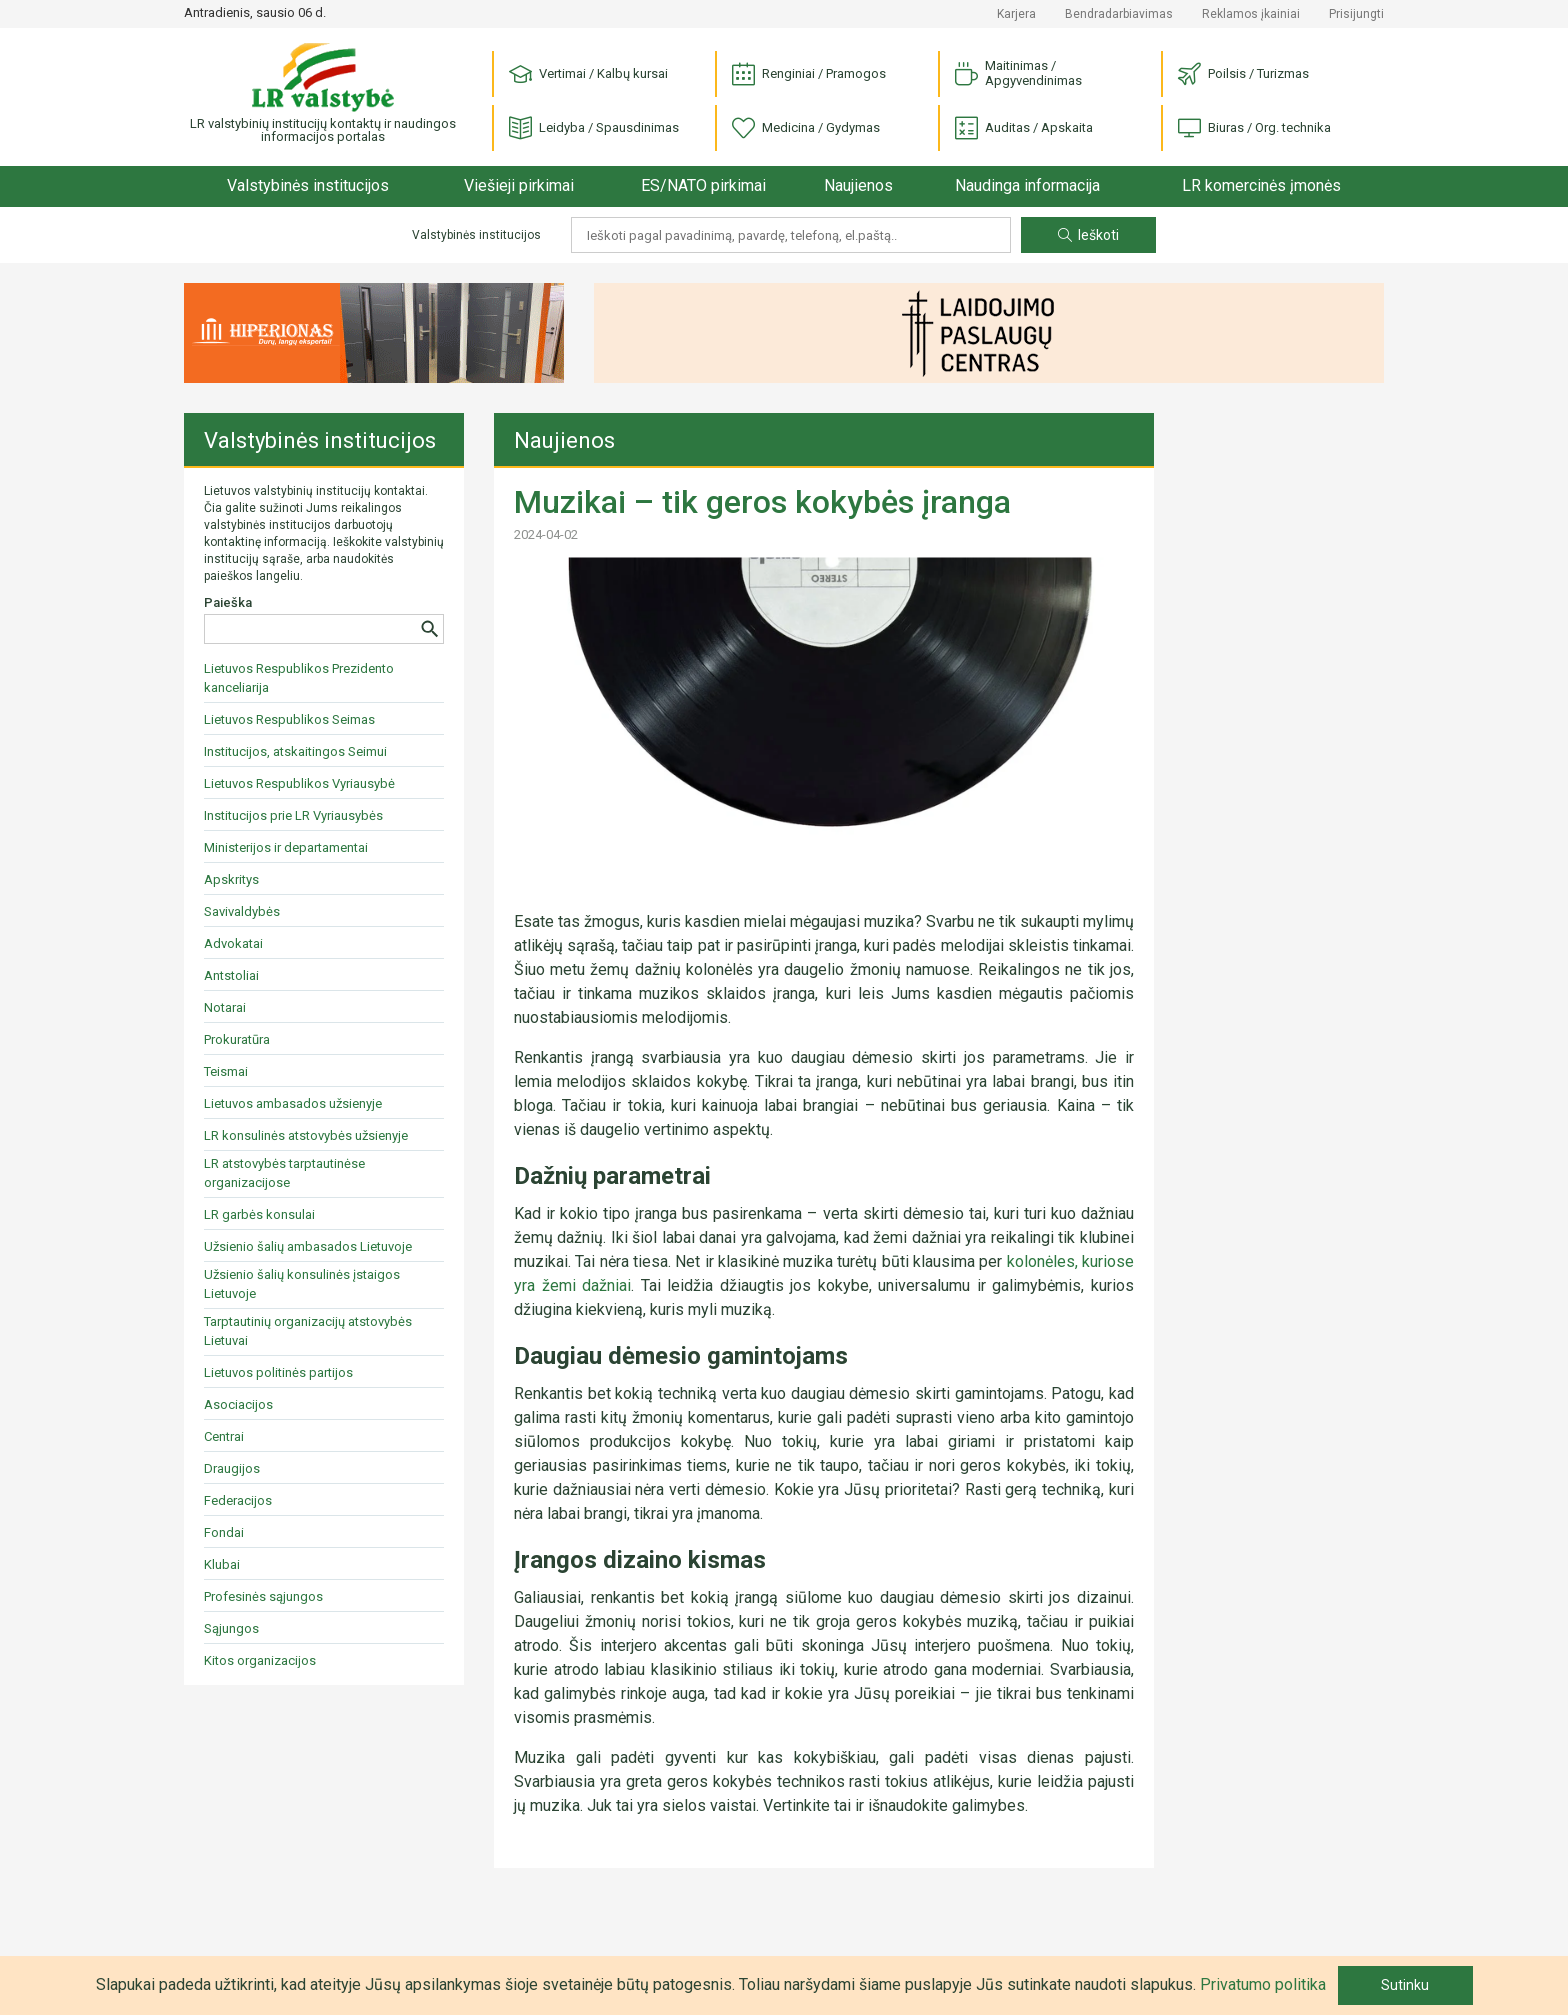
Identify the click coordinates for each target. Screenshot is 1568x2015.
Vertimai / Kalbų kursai (588, 74)
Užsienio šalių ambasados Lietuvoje (308, 1246)
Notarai (225, 1007)
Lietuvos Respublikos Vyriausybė (299, 783)
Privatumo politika (1263, 1984)
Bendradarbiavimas (1119, 14)
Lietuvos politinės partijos (278, 1372)
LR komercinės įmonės (1261, 185)
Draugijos (232, 1468)
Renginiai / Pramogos (809, 74)
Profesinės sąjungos (263, 1596)
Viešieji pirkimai (519, 185)
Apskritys (231, 879)
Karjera (1016, 14)
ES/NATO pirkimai (703, 185)
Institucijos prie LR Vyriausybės (293, 815)
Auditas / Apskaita (1024, 128)
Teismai (226, 1071)
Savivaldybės (242, 911)
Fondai (224, 1532)
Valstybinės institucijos (308, 185)
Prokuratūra (237, 1039)
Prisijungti (1356, 14)
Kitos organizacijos (260, 1660)
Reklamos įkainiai (1251, 14)
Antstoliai (231, 975)
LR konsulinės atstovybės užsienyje (306, 1135)
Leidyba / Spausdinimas (594, 128)
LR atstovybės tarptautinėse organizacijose (284, 1173)
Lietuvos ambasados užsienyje (293, 1103)
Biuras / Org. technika (1254, 128)
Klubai (222, 1564)
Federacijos (238, 1500)
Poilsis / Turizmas (1243, 74)
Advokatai (233, 943)
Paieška (228, 602)
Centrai (224, 1436)
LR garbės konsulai (259, 1214)
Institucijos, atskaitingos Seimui (295, 751)
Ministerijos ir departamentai (286, 847)
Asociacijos (238, 1404)
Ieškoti (1088, 235)
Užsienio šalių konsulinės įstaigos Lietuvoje (302, 1284)
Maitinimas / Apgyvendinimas (1018, 73)
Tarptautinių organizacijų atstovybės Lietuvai (308, 1331)
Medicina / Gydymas (806, 128)
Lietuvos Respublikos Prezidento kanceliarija (299, 678)
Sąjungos (231, 1628)
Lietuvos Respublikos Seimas (289, 719)
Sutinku (1405, 1985)
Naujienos (858, 185)
